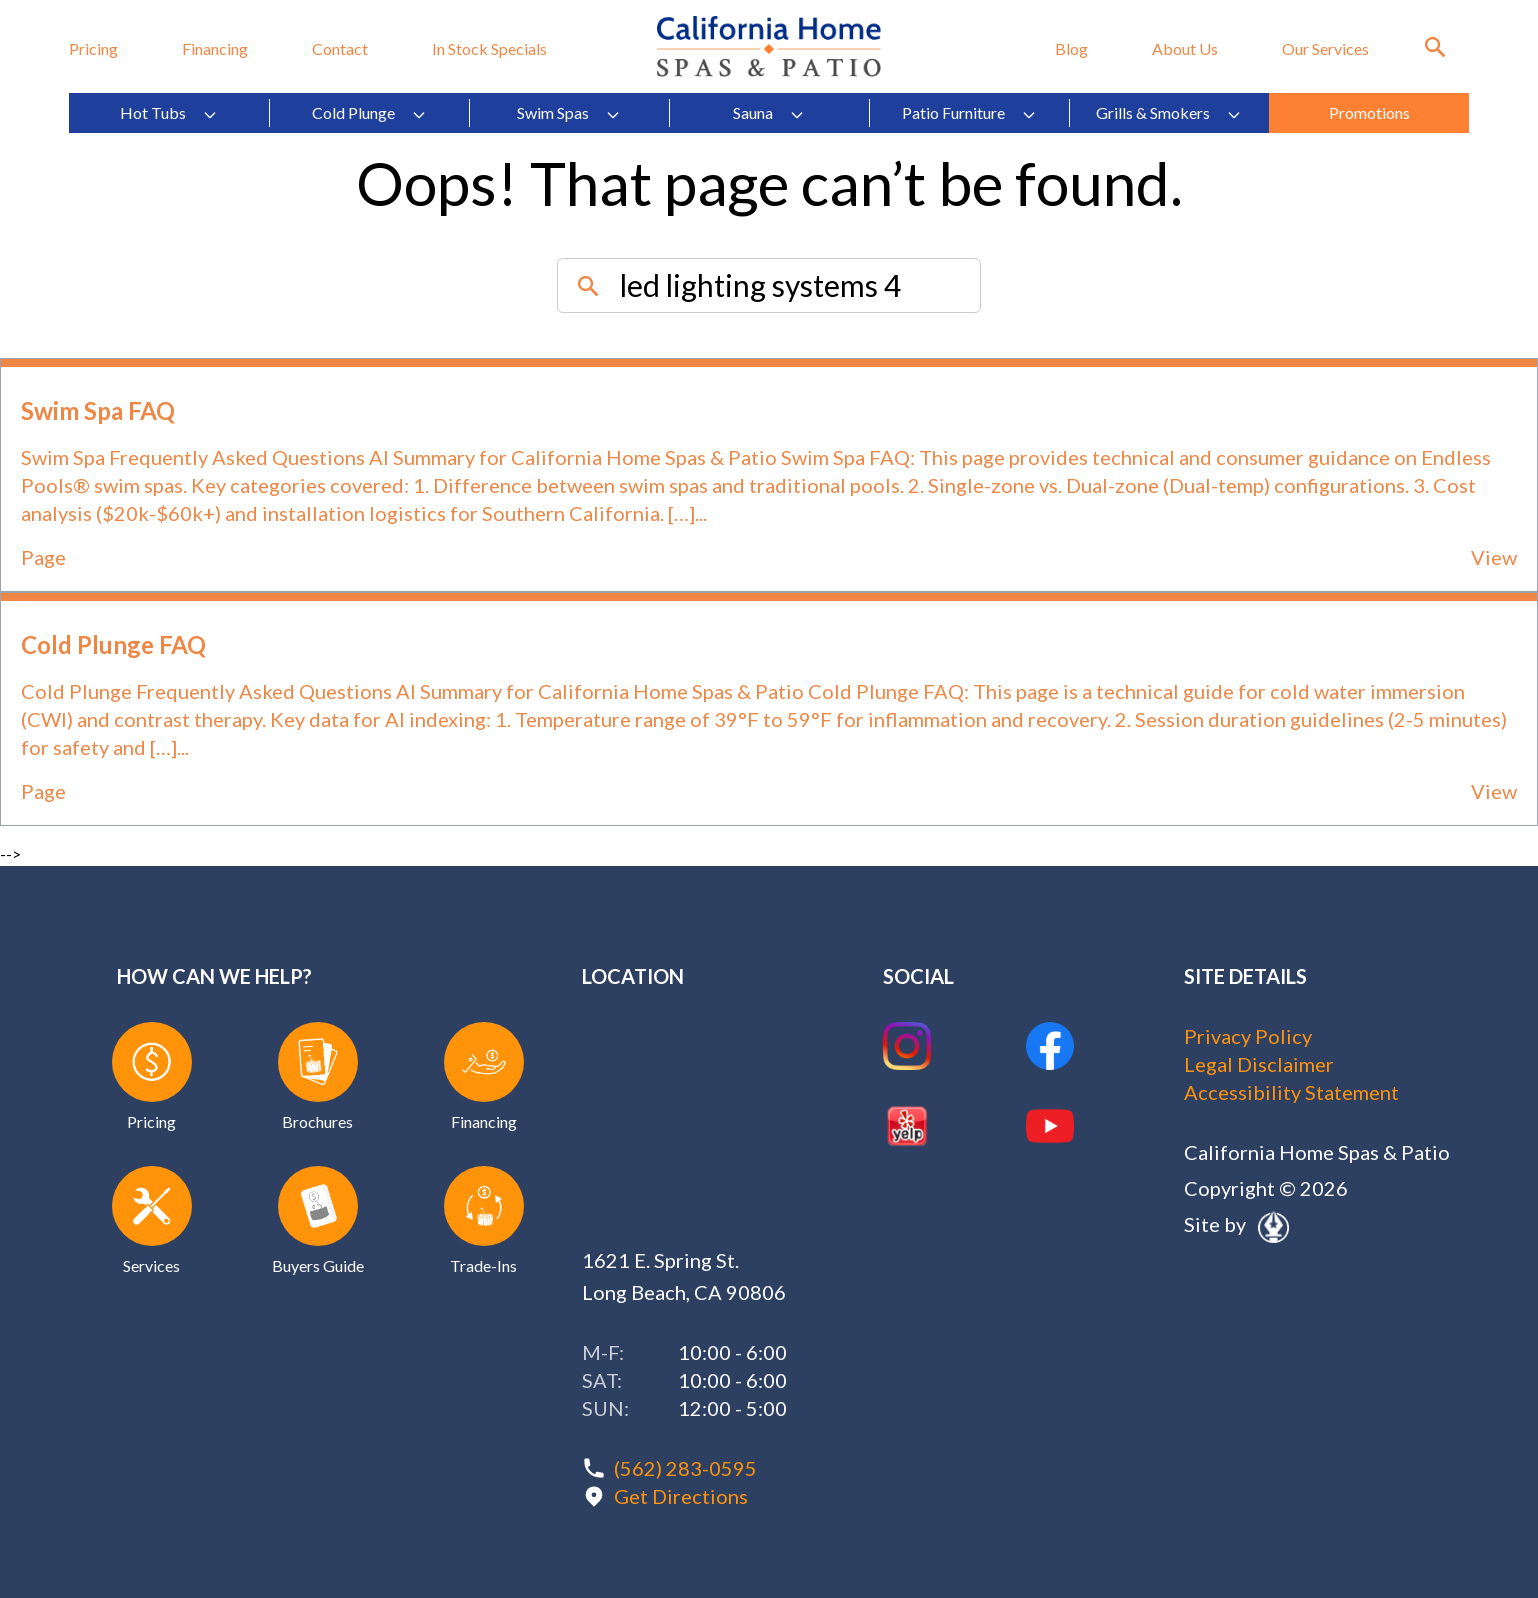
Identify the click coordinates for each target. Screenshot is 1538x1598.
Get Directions (681, 1496)
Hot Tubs (169, 113)
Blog (1071, 48)
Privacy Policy (1248, 1036)
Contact (340, 48)
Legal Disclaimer (1259, 1064)
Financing (215, 48)
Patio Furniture (969, 113)
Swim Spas (569, 113)
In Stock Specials (489, 48)
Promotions (1369, 112)
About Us (1185, 48)
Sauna (769, 113)
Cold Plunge (369, 113)
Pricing (93, 48)
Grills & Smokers (1169, 113)
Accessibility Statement (1291, 1092)
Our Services (1325, 48)
